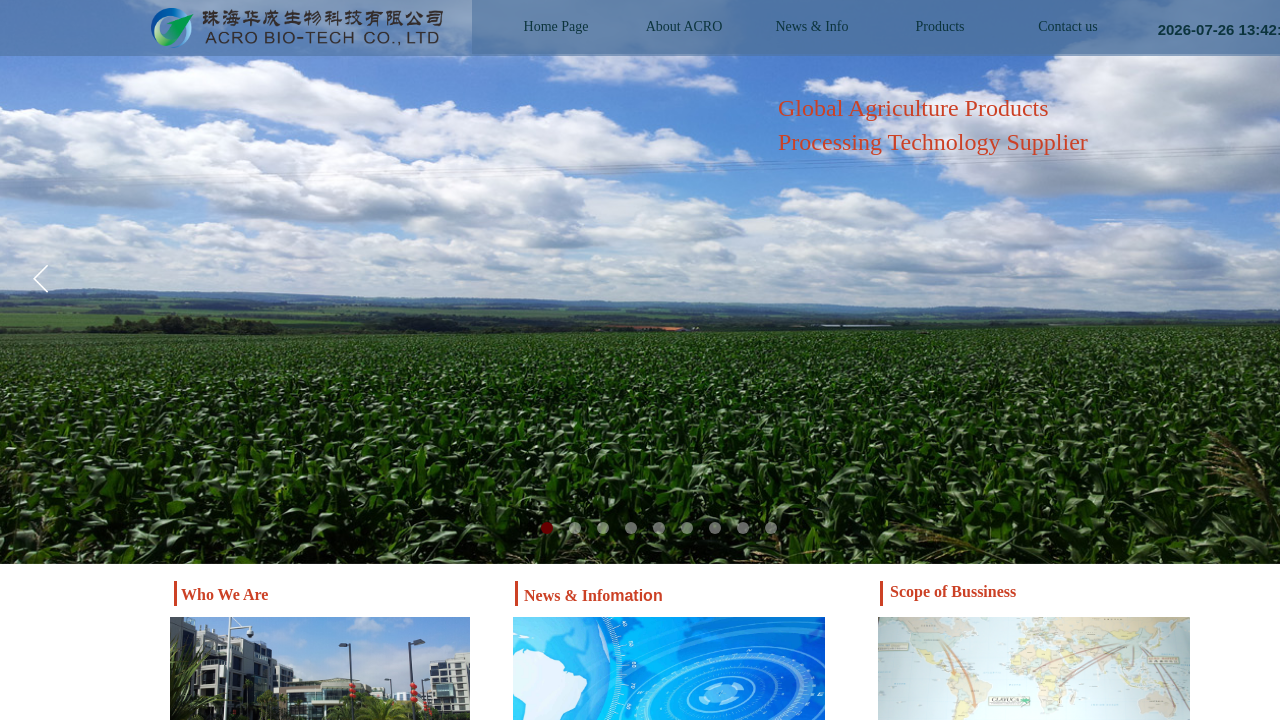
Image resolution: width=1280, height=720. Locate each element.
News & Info (811, 26)
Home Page (556, 26)
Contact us (1068, 26)
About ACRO (684, 26)
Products (940, 26)
